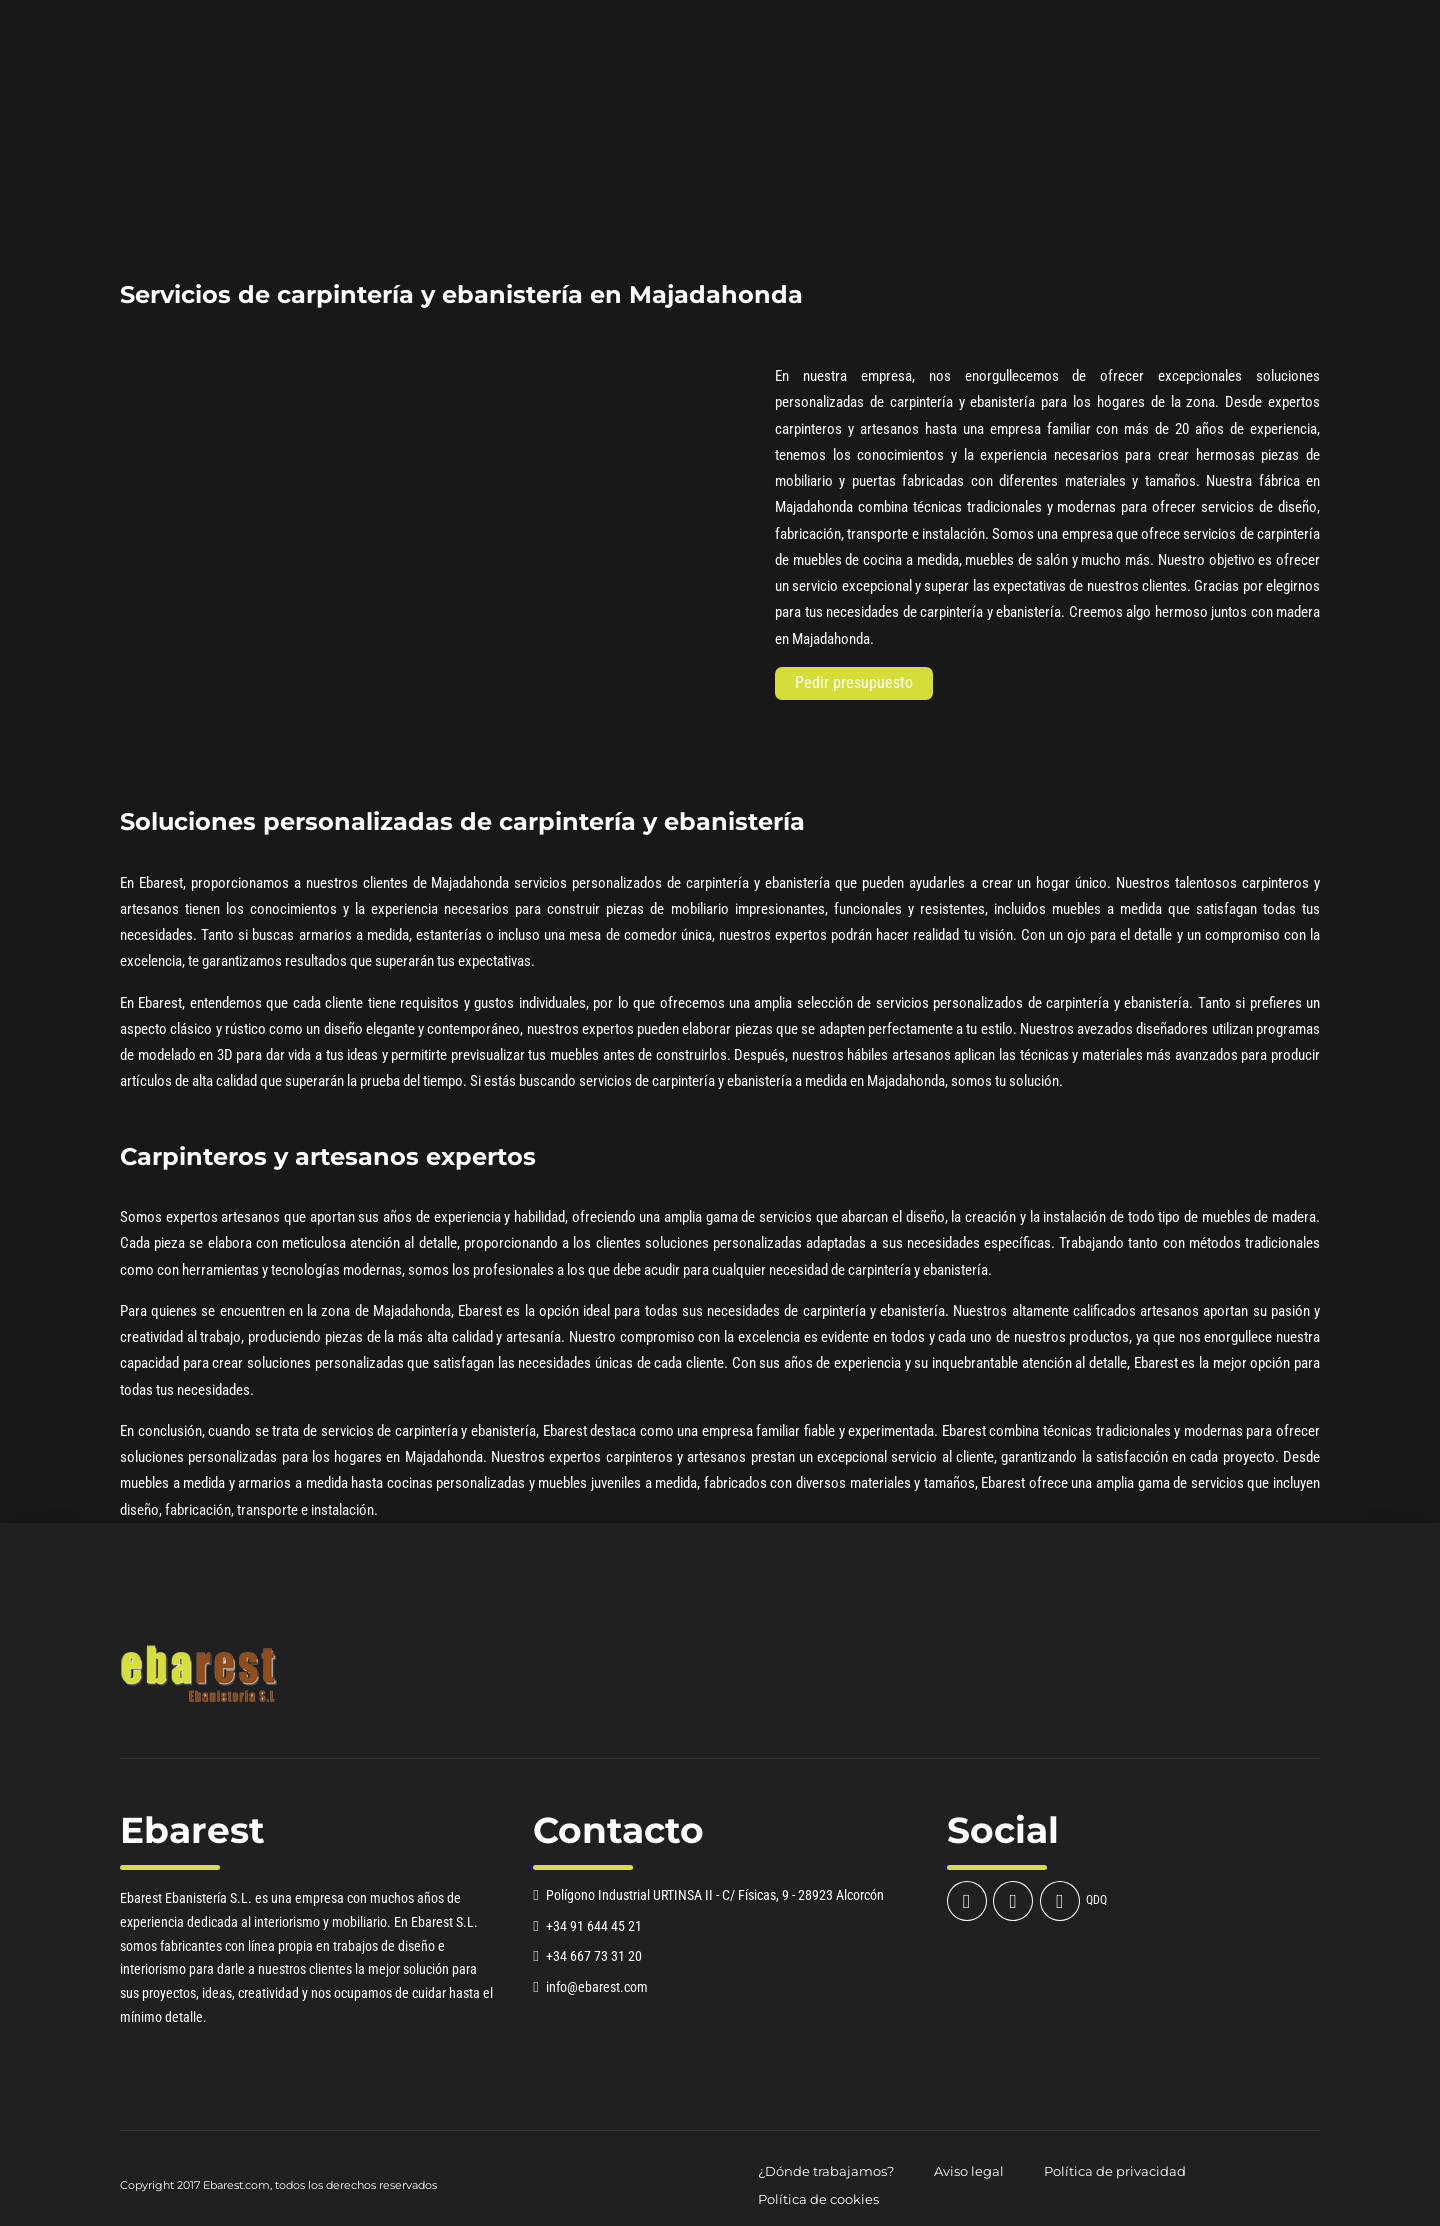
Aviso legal (969, 2171)
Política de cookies (818, 2199)
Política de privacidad (1115, 2171)
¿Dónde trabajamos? (826, 2171)
